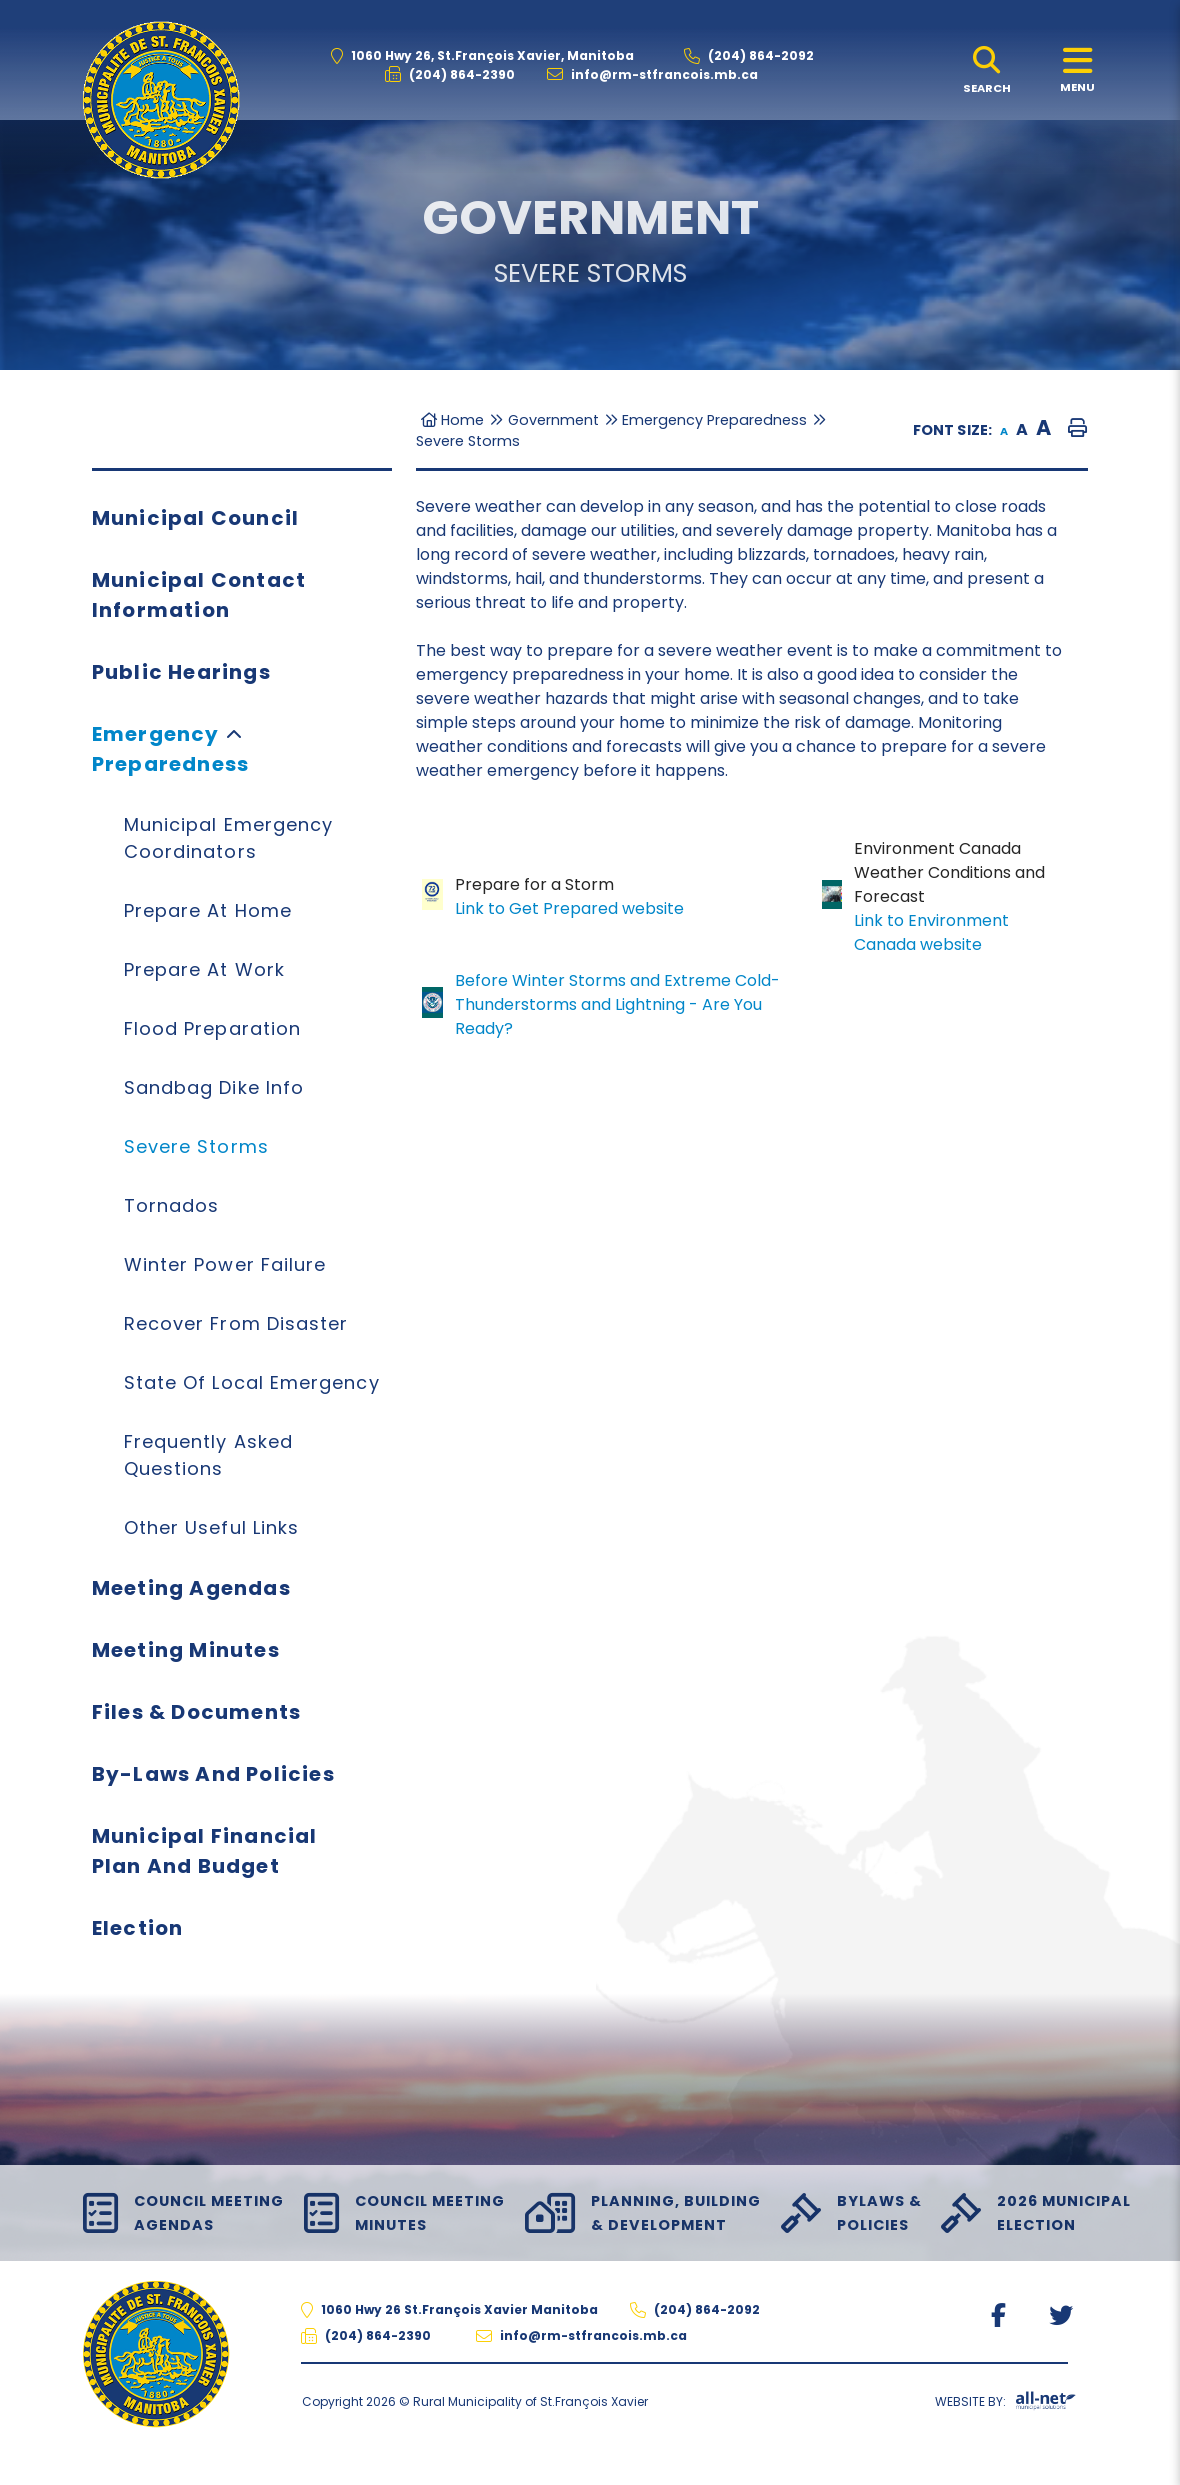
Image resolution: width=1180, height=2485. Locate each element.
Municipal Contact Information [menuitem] (199, 595)
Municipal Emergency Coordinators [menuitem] (229, 838)
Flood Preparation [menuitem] (212, 1028)
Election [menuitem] (138, 1928)
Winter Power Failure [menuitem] (225, 1264)
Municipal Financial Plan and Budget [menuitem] (205, 1851)
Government (553, 420)
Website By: (1005, 2405)
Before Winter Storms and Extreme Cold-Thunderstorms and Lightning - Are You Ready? (617, 1004)
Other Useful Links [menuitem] (211, 1527)
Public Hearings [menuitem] (181, 672)
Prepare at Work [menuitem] (204, 969)
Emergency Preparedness (714, 420)
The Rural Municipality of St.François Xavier (161, 100)
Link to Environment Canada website (931, 932)
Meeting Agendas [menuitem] (191, 1588)
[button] (234, 733)
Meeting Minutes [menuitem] (186, 1650)
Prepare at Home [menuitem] (208, 910)
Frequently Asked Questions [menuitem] (208, 1455)
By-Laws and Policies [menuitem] (213, 1774)
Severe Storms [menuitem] (196, 1146)
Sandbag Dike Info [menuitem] (214, 1087)
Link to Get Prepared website (569, 908)
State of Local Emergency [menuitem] (252, 1382)
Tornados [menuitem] (172, 1205)
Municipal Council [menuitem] (195, 518)
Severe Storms (468, 441)
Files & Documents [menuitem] (196, 1712)
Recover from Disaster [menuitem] (236, 1323)
